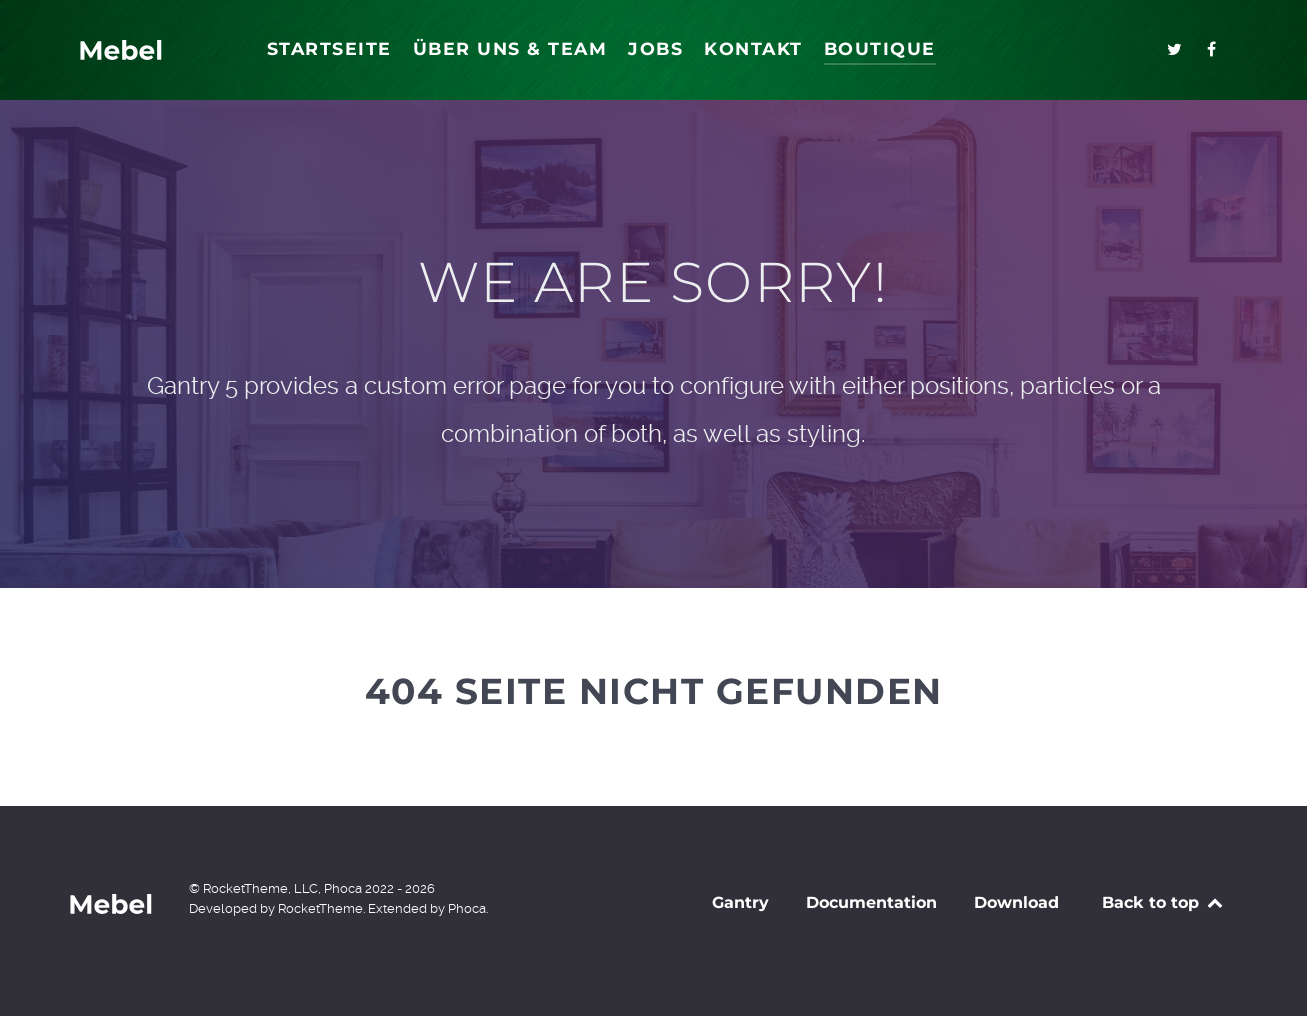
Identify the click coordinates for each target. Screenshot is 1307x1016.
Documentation (871, 902)
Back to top (1163, 902)
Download (1016, 902)
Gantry (740, 902)
